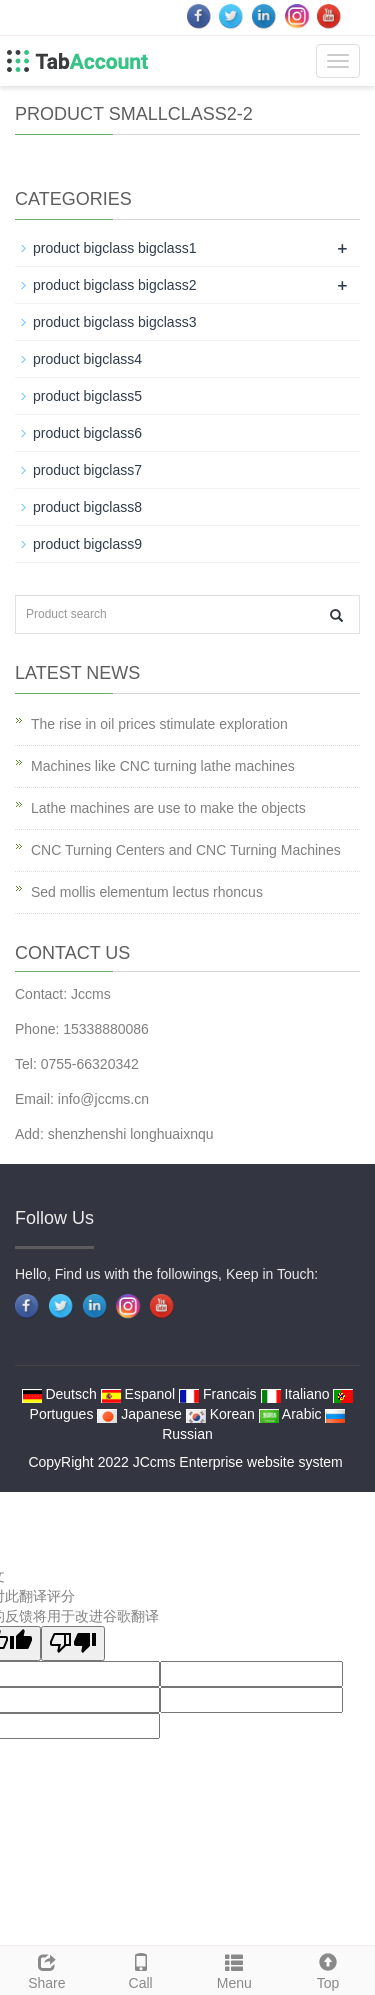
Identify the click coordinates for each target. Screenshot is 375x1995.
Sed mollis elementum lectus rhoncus (147, 892)
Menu (235, 1969)
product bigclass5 (87, 396)
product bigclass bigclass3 (114, 322)
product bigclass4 (87, 359)
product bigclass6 (87, 433)
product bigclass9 (87, 544)
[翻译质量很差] (73, 1643)
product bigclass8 (87, 507)
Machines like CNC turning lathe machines (163, 766)
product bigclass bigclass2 (114, 285)
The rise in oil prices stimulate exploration (159, 724)
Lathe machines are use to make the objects (168, 808)
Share (47, 1969)
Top (328, 1969)
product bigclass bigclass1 (114, 248)
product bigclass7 (87, 470)
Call (141, 1969)
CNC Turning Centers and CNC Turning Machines (186, 850)
